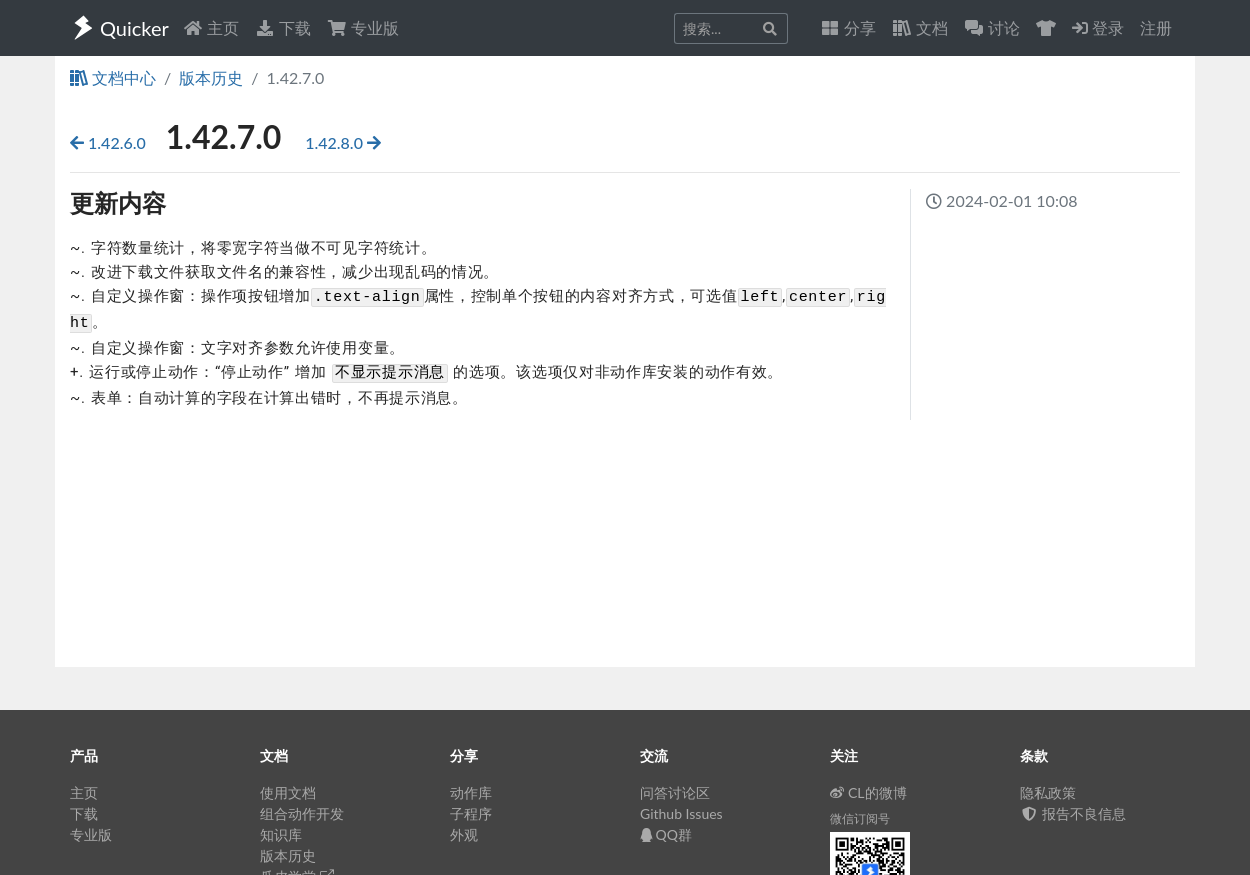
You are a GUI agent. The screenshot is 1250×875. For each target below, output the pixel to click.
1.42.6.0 (110, 142)
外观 (464, 834)
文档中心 (113, 77)
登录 (1098, 27)
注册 (1156, 27)
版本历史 (211, 77)
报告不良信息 (1073, 813)
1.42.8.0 (343, 142)
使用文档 (288, 792)
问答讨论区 (675, 792)
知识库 (281, 834)
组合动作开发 (302, 813)
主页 (211, 27)
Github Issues (681, 813)
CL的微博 (868, 792)
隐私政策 (1048, 792)
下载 (283, 27)
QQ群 (666, 834)
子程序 (471, 813)
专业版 (363, 27)
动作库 (471, 792)
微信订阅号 (860, 818)
